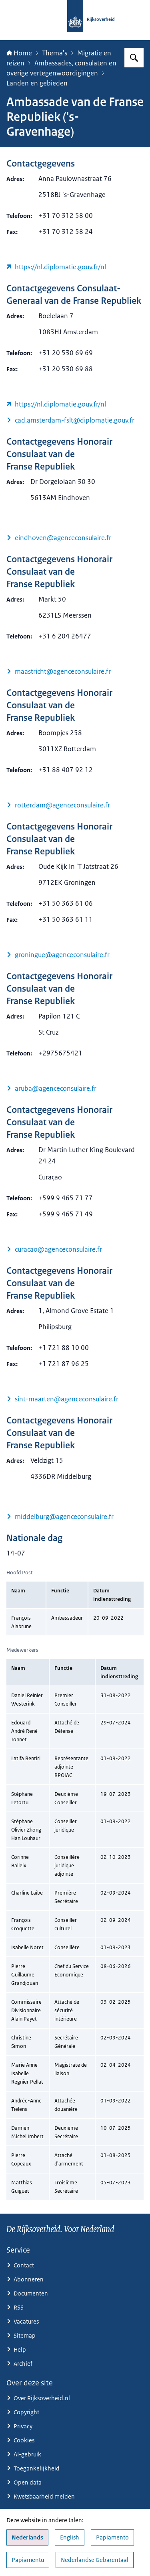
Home (19, 53)
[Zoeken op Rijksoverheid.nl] (134, 57)
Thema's (54, 53)
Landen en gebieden (37, 83)
